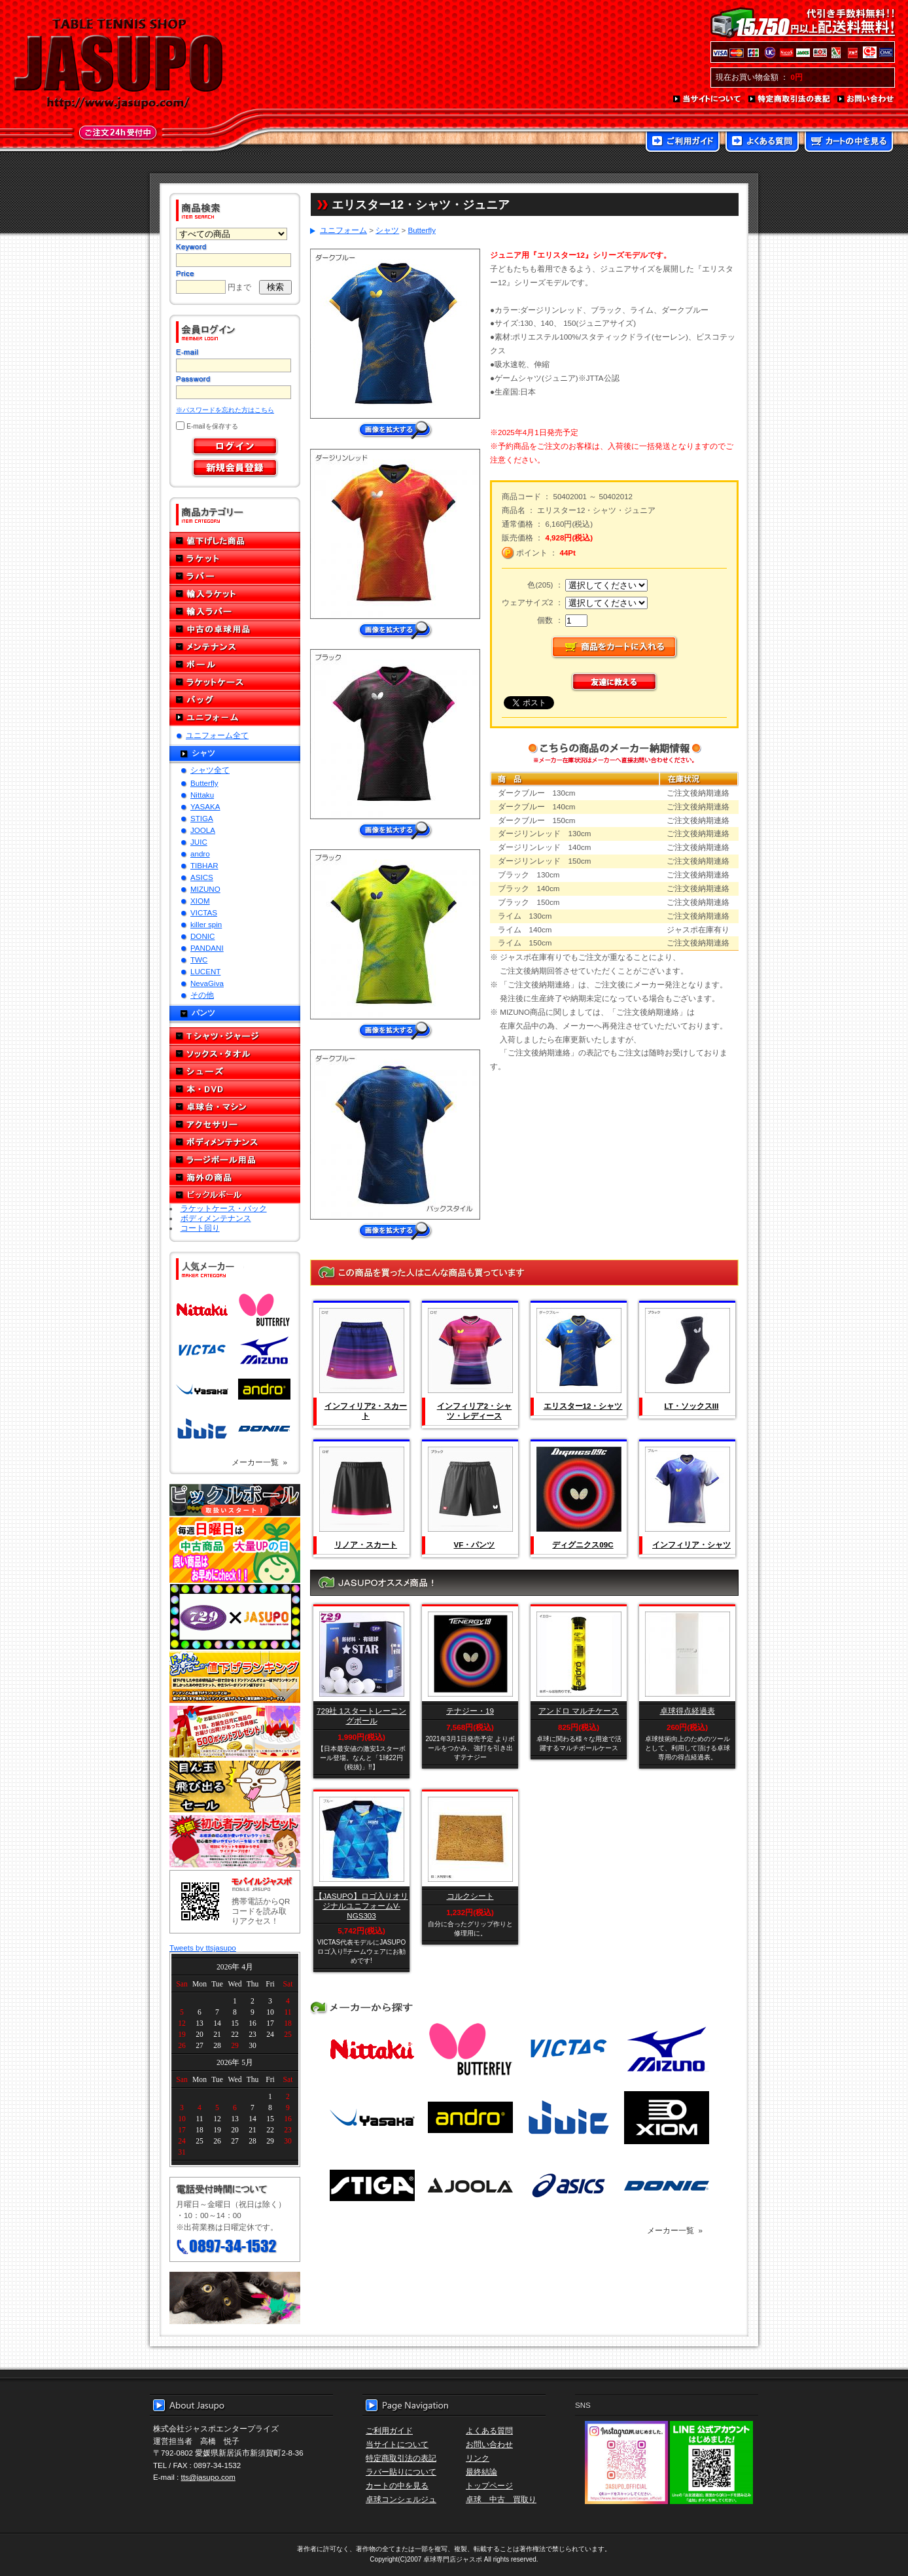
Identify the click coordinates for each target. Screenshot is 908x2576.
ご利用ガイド (683, 143)
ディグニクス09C (582, 1544)
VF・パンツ (474, 1544)
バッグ (234, 700)
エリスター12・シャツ (583, 1406)
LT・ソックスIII (692, 1406)
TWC (198, 959)
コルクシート (470, 1896)
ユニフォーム (234, 717)
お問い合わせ (866, 99)
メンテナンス (234, 647)
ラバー (234, 576)
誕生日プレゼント (234, 1732)
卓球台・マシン (234, 1107)
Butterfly (204, 783)
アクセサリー (234, 1124)
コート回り (200, 1228)
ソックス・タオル (234, 1054)
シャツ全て (210, 770)
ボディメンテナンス (234, 1142)
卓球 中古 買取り (501, 2499)
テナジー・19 (470, 1710)
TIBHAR (204, 865)
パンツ (203, 1012)
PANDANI (207, 948)
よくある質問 (762, 143)
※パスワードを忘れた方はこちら (225, 410)
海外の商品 (234, 1177)
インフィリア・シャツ (691, 1544)
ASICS (201, 877)
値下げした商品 (234, 541)
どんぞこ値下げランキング (234, 1677)
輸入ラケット (234, 594)
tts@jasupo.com (208, 2477)
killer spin (206, 924)
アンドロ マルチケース (578, 1710)
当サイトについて (707, 99)
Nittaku (202, 794)
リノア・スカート (365, 1544)
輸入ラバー (234, 611)
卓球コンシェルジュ (401, 2499)
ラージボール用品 (234, 1160)
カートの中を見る (849, 143)
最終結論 (481, 2471)
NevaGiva (207, 983)
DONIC (202, 936)
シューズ (234, 1071)
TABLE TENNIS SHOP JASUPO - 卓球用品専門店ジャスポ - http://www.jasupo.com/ (118, 64)
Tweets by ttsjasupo (202, 1947)
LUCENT (205, 971)
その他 (202, 995)
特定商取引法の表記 (789, 99)
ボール (234, 664)
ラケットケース (234, 682)
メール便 (234, 2298)
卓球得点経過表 (687, 1710)
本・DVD (234, 1089)
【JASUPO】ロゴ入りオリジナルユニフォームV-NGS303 (361, 1906)
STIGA (201, 818)
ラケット (234, 558)
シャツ (203, 753)
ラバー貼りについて (401, 2471)
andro (200, 853)
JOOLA (202, 830)
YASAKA (205, 806)
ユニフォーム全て (217, 735)
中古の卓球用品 (234, 629)
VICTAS (203, 912)
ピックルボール (234, 1195)
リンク (477, 2458)
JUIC (198, 842)
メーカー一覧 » (259, 1462)
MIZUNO (205, 889)
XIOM (200, 900)
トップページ (489, 2485)
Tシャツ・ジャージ (234, 1036)
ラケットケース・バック (224, 1208)
